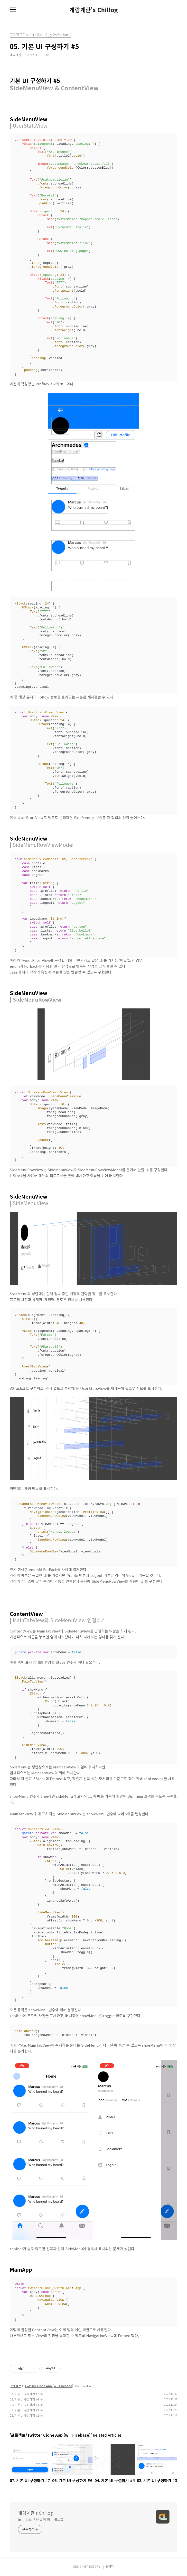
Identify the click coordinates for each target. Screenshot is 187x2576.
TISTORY (94, 2566)
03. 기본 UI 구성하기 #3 (24, 2410)
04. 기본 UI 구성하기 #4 (24, 2404)
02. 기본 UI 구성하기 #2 (24, 2415)
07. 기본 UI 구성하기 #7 (24, 2394)
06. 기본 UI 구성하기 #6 (24, 2399)
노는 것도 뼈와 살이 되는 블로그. (41, 2519)
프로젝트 (15, 2386)
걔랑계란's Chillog (93, 10)
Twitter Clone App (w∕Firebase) (49, 2386)
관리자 (110, 2566)
